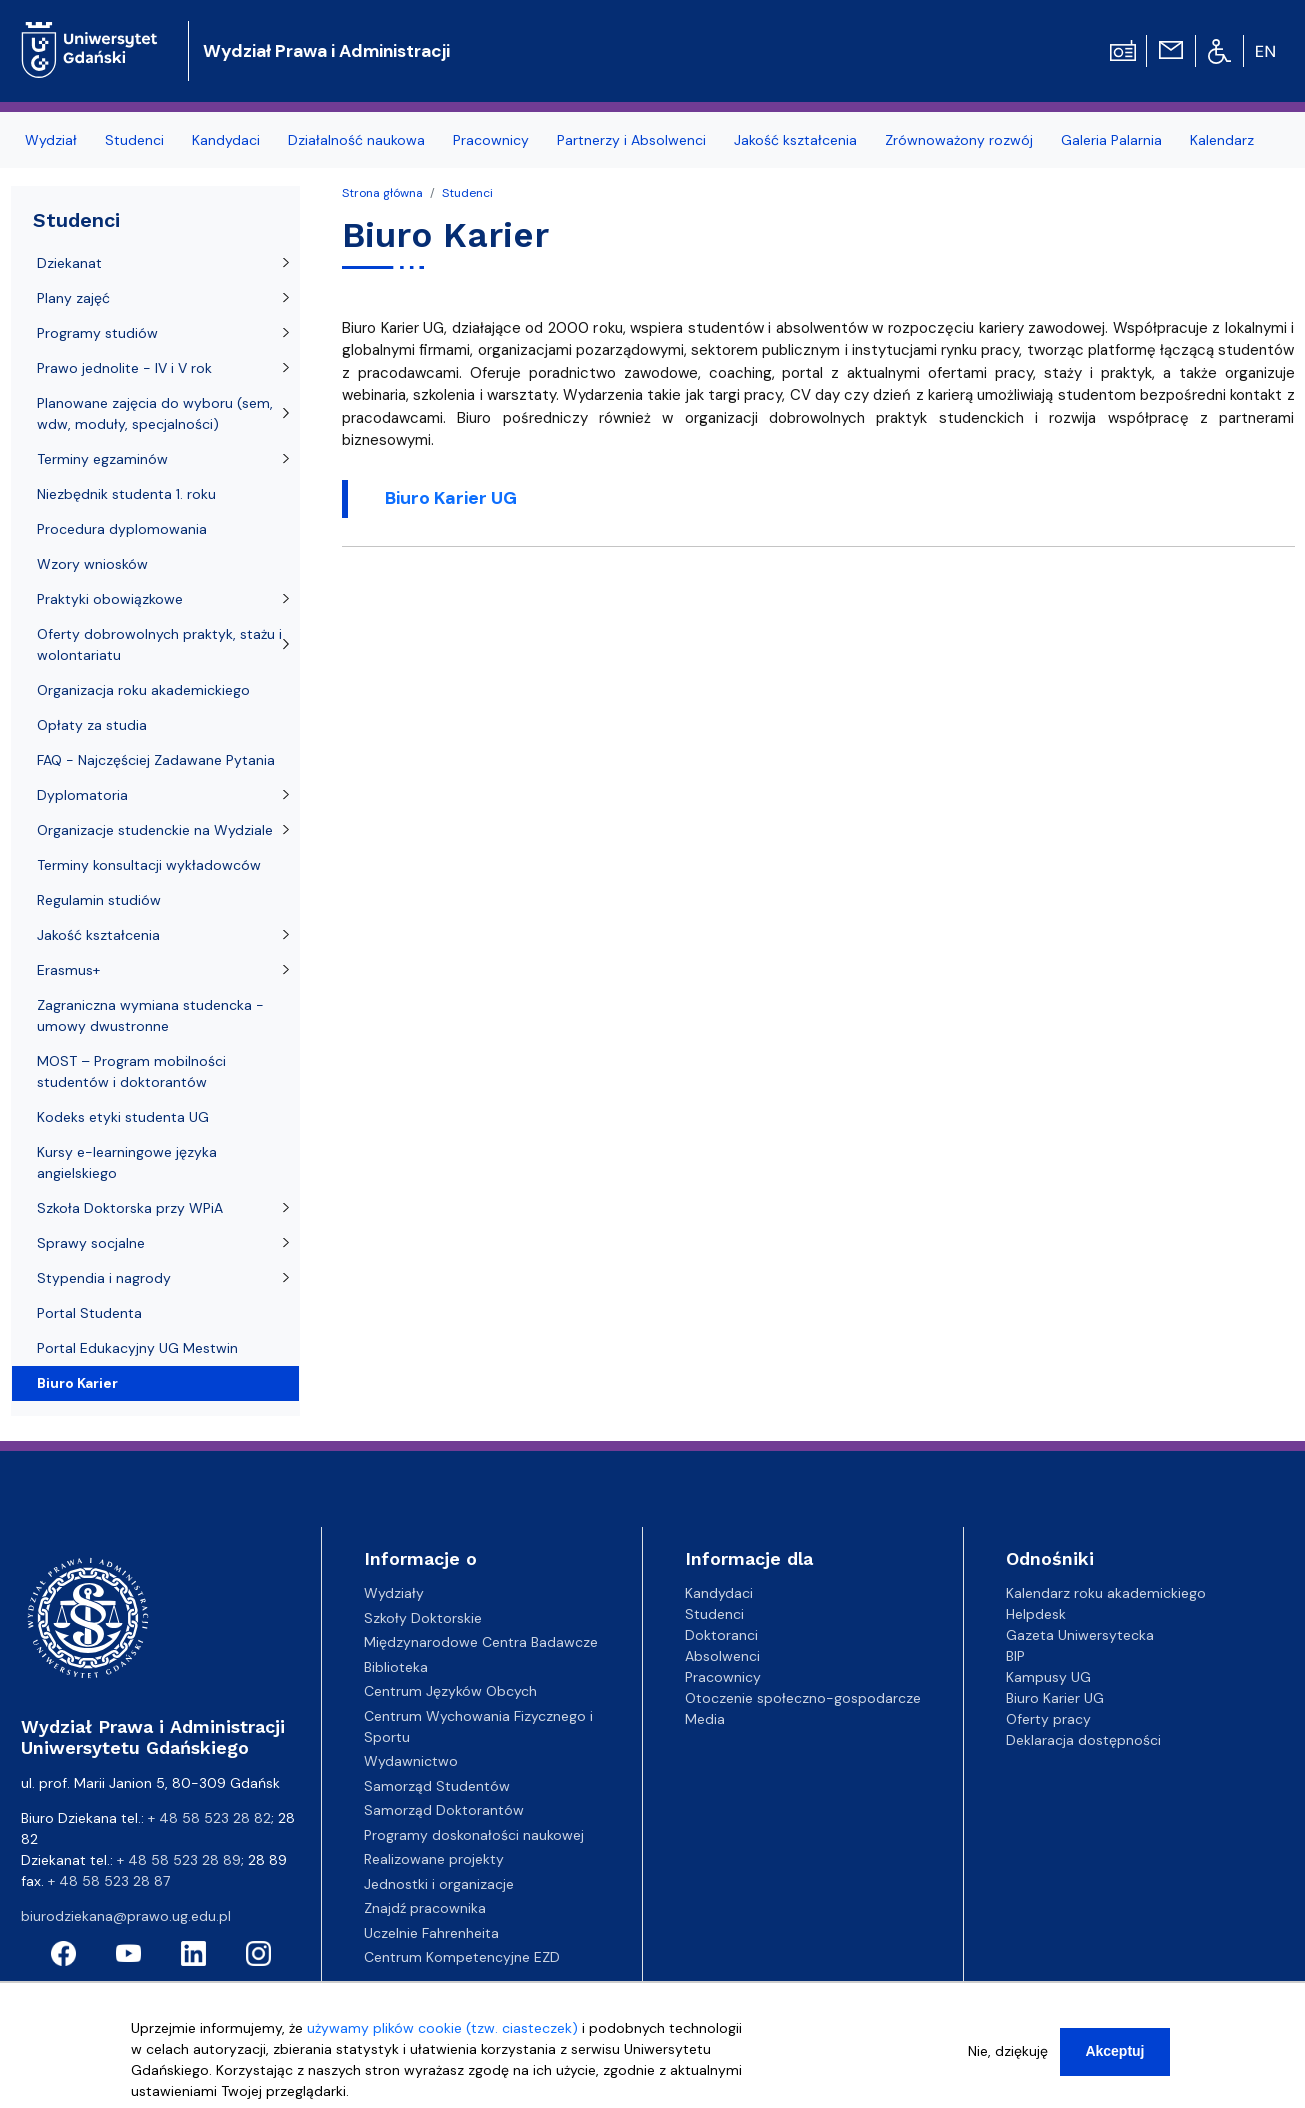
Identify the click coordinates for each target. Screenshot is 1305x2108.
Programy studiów (97, 333)
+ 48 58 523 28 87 (109, 1881)
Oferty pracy (1048, 1719)
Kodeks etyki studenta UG (123, 1117)
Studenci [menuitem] (134, 140)
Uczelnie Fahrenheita (431, 1933)
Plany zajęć (73, 298)
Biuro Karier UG (1055, 1698)
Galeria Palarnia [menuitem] (1111, 140)
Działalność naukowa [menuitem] (356, 140)
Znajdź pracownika (425, 1908)
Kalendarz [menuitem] (1222, 140)
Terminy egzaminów (102, 459)
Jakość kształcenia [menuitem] (795, 140)
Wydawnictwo (411, 1761)
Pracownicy (723, 1677)
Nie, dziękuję (1008, 2055)
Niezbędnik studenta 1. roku (126, 494)
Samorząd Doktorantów (444, 1810)
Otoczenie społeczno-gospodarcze (803, 1698)
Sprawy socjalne (91, 1243)
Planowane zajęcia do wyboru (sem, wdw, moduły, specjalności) (155, 413)
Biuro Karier (77, 1383)
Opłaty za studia (92, 725)
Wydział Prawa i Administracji (326, 51)
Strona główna (382, 193)
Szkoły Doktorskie (423, 1618)
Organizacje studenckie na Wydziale (155, 830)
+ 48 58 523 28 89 (179, 1860)
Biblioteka (396, 1667)
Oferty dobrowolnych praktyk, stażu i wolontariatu (159, 644)
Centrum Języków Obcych (450, 1691)
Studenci (467, 193)
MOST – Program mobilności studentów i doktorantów (131, 1071)
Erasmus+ (68, 970)
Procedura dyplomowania (122, 529)
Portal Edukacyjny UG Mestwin (137, 1348)
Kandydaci (719, 1593)
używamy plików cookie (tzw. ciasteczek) (442, 2032)
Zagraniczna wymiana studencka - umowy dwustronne (150, 1015)
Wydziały (394, 1593)
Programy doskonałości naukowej (474, 1835)
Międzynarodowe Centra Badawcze (481, 1642)
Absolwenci (722, 1656)
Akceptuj (1114, 2055)
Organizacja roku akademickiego (143, 690)
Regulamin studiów (99, 900)
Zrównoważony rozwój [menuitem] (959, 140)
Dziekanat (69, 263)
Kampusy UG (1048, 1677)
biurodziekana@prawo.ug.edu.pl (126, 1916)
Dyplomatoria (82, 795)
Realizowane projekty (434, 1859)
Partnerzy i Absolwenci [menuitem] (631, 140)
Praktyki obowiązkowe (110, 599)
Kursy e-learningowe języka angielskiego (127, 1162)
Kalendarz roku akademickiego (1106, 1593)
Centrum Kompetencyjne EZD (462, 1957)
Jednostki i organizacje (439, 1884)
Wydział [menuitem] (51, 140)
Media (705, 1719)
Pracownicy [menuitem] (491, 140)
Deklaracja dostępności (1083, 1740)
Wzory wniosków (92, 564)
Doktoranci (721, 1635)
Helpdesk (1036, 1614)
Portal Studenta (89, 1313)
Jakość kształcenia (98, 935)
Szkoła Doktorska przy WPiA (130, 1208)
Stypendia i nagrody (104, 1278)
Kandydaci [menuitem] (226, 140)
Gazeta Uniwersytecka (1080, 1635)
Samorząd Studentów (437, 1786)
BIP (1015, 1656)
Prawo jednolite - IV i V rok (124, 368)
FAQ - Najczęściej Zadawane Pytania (156, 760)
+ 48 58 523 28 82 (209, 1818)
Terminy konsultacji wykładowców (149, 865)
